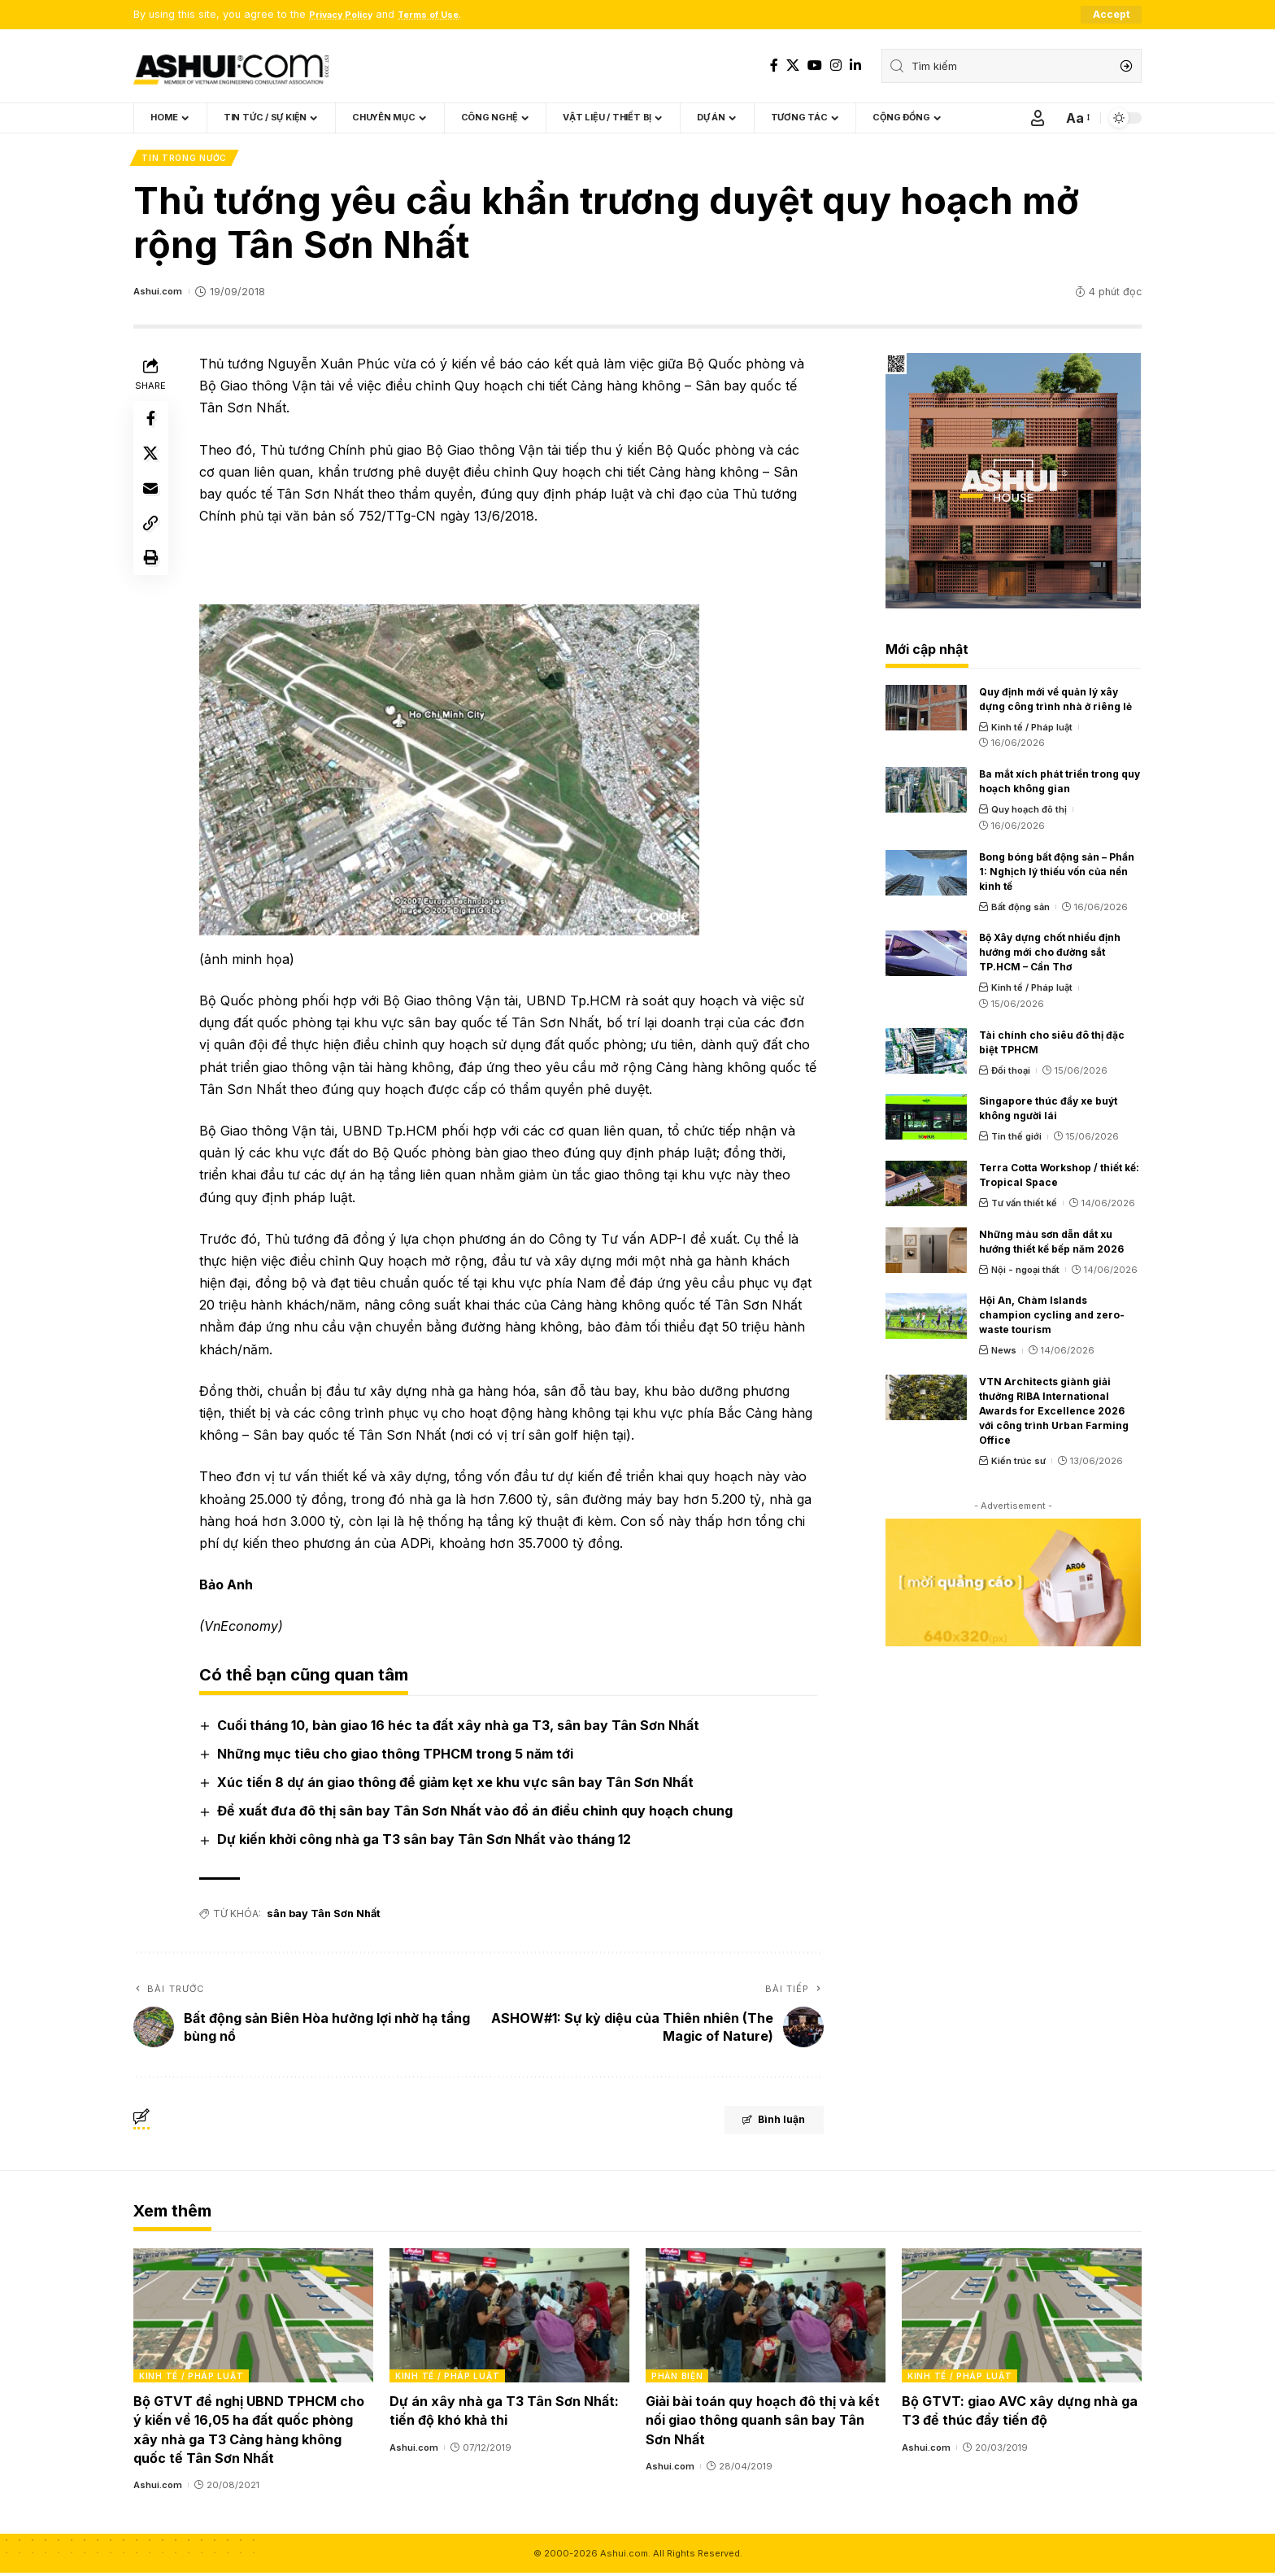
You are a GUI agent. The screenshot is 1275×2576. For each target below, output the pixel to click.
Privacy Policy (347, 15)
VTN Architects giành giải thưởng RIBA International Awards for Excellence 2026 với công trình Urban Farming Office (1054, 1415)
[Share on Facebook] (152, 424)
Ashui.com (160, 295)
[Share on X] (152, 463)
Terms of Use (445, 15)
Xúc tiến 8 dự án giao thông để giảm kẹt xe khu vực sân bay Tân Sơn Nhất (458, 1785)
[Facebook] (774, 65)
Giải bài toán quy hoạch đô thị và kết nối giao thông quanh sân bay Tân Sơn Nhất (763, 2423)
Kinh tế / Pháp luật (1032, 730)
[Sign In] (1037, 119)
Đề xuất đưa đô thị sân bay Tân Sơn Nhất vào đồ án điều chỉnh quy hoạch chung (478, 1815)
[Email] (152, 502)
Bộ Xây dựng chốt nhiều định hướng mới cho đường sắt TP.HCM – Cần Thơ (1050, 956)
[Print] (152, 580)
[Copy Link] (152, 541)
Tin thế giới (1016, 1140)
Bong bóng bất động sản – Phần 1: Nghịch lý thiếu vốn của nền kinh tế (1056, 875)
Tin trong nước (185, 160)
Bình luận (757, 2124)
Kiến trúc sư (1018, 1465)
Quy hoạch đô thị (1029, 812)
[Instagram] (836, 65)
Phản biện (677, 2379)
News (1003, 1354)
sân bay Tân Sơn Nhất (322, 1917)
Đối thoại (1010, 1073)
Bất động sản (1020, 910)
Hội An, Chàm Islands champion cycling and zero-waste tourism (1052, 1319)
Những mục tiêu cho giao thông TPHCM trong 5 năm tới (398, 1757)
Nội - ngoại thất (1025, 1273)
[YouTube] (814, 65)
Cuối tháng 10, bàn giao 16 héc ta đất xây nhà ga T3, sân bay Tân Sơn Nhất (461, 1728)
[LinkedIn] (855, 65)
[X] (792, 65)
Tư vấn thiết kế (1024, 1206)
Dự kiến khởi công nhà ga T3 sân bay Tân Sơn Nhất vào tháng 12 (427, 1843)
